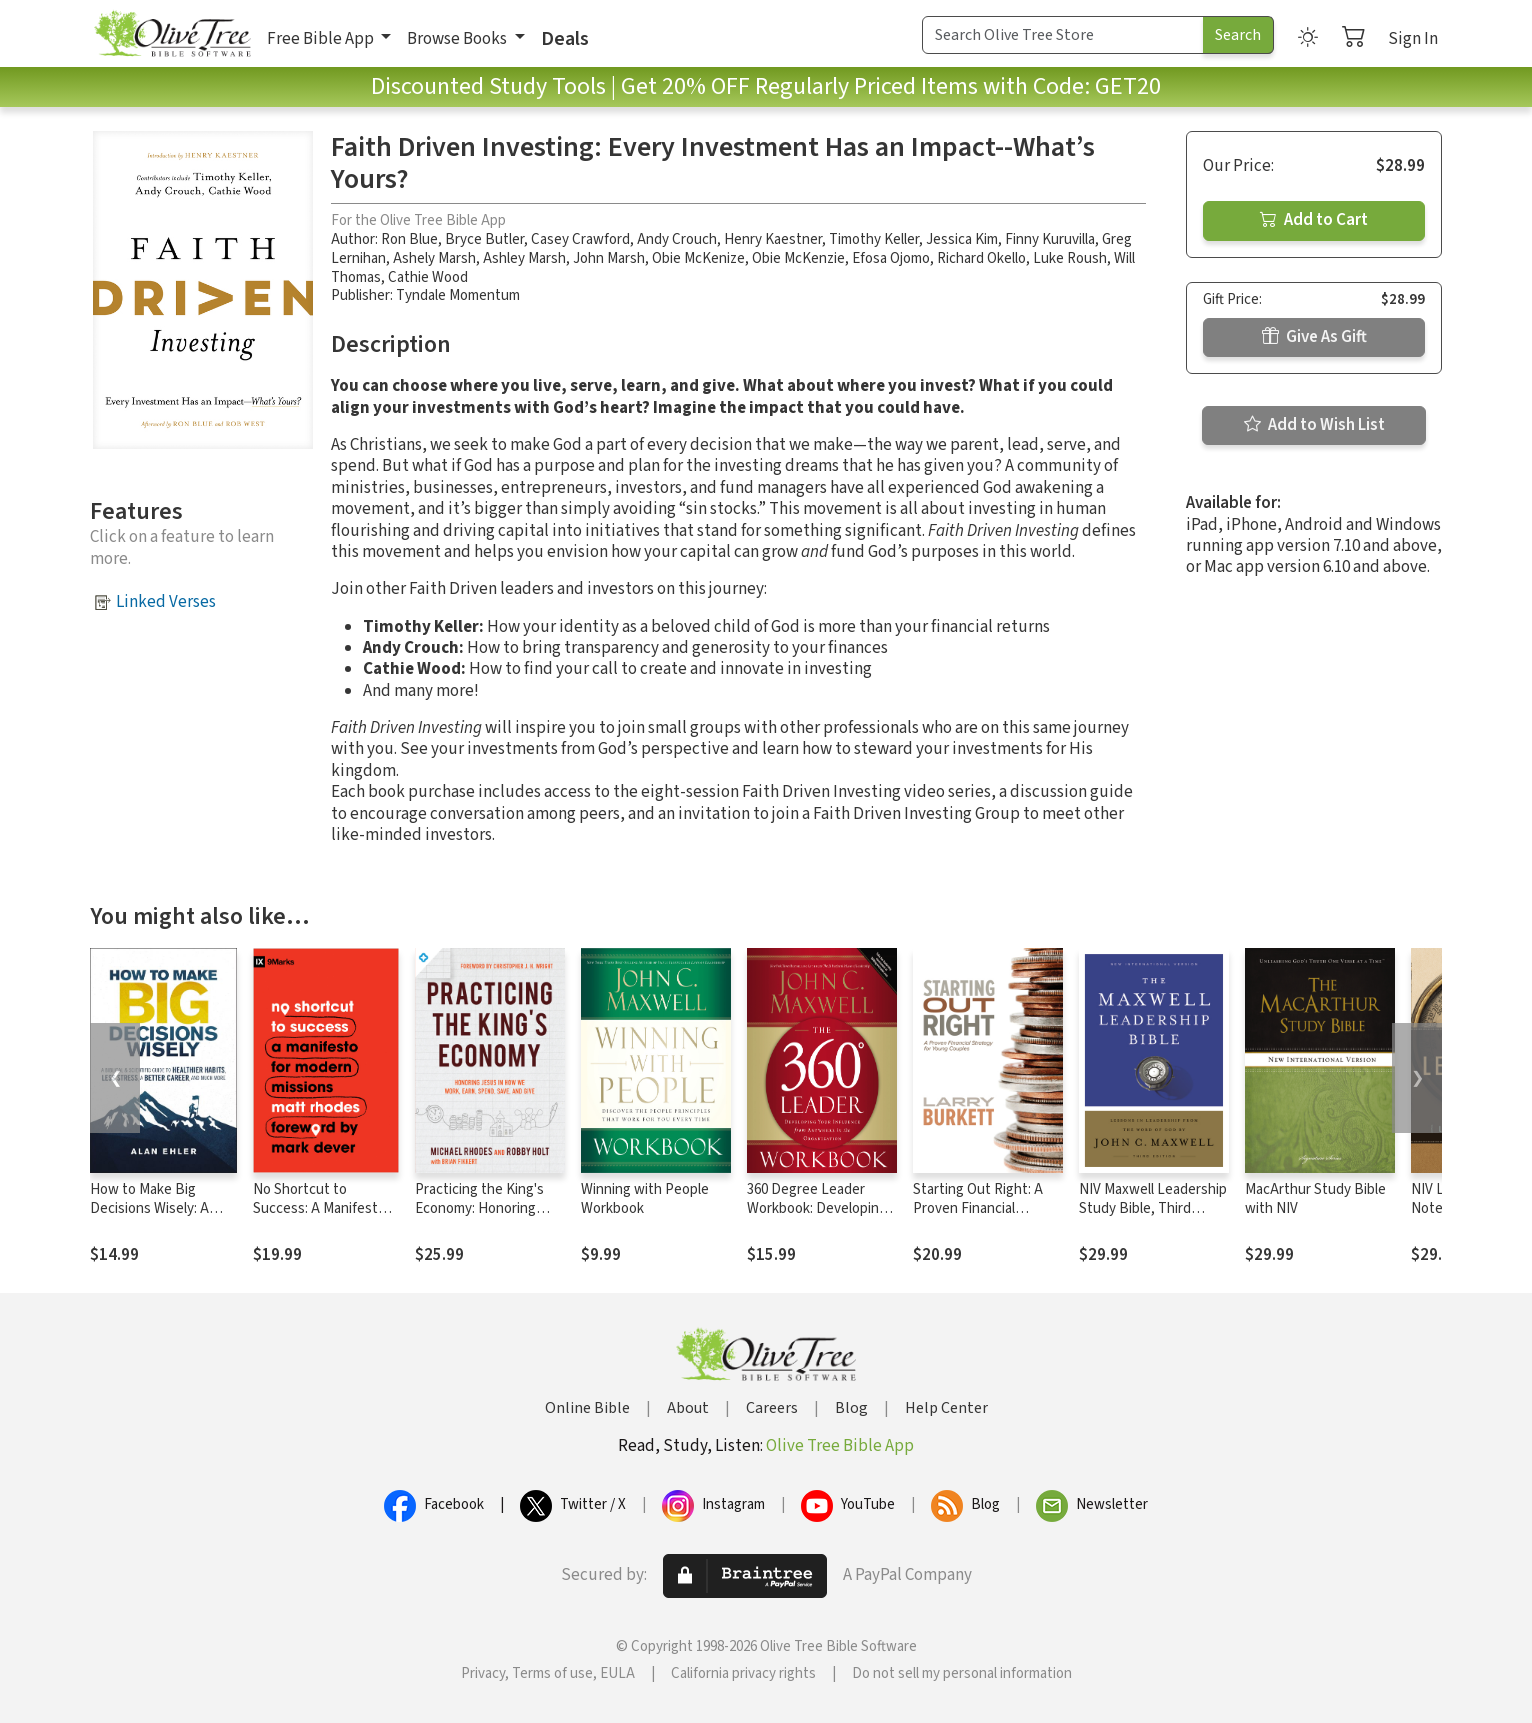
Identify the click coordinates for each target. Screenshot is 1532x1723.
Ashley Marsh (524, 258)
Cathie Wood (428, 277)
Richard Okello (981, 258)
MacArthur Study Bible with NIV (1315, 1199)
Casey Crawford (580, 239)
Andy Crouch (677, 239)
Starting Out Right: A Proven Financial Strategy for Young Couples (978, 1218)
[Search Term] (1063, 35)
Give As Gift (1314, 337)
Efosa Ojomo (891, 258)
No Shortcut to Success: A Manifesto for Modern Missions (319, 1208)
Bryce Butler (484, 239)
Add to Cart (1314, 220)
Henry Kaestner (773, 239)
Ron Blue (409, 239)
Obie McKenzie (798, 258)
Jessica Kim (962, 239)
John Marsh (609, 258)
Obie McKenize (698, 258)
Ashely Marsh (434, 258)
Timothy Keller (874, 239)
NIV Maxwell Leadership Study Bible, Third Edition (1153, 1208)
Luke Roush (1070, 258)
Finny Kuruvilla (1050, 239)
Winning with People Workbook (645, 1199)
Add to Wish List (1314, 425)
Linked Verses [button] (166, 602)
